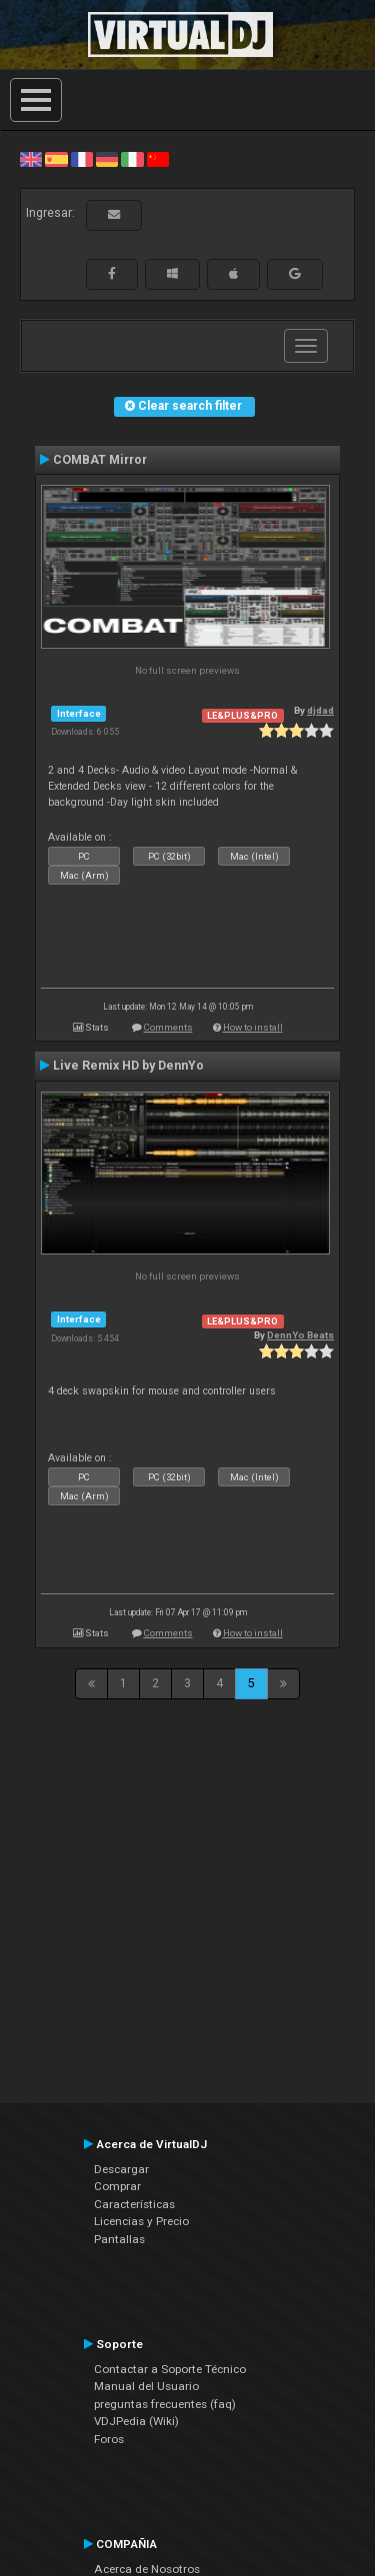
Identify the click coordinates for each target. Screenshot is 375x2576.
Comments (168, 1027)
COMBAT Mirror (100, 460)
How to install (253, 1027)
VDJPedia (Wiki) (136, 2421)
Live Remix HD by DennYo (128, 1066)
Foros (109, 2439)
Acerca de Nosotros (147, 2569)
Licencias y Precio (141, 2221)
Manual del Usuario (146, 2386)
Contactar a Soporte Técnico (170, 2369)
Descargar (121, 2169)
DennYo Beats (300, 1334)
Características (134, 2204)
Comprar (117, 2186)
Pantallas (119, 2239)
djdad (320, 710)
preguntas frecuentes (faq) (165, 2404)
